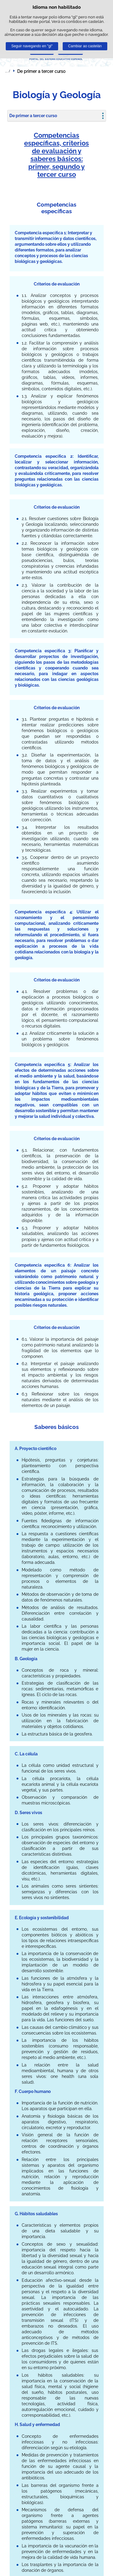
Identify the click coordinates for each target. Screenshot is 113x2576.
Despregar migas (7, 71)
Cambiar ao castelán (85, 46)
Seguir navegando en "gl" (31, 46)
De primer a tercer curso (33, 115)
